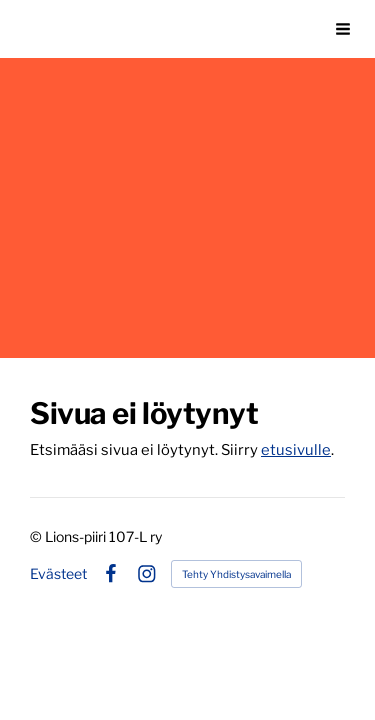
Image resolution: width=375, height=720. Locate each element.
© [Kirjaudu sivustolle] (37, 536)
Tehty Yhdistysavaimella (236, 574)
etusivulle (296, 450)
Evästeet (58, 574)
